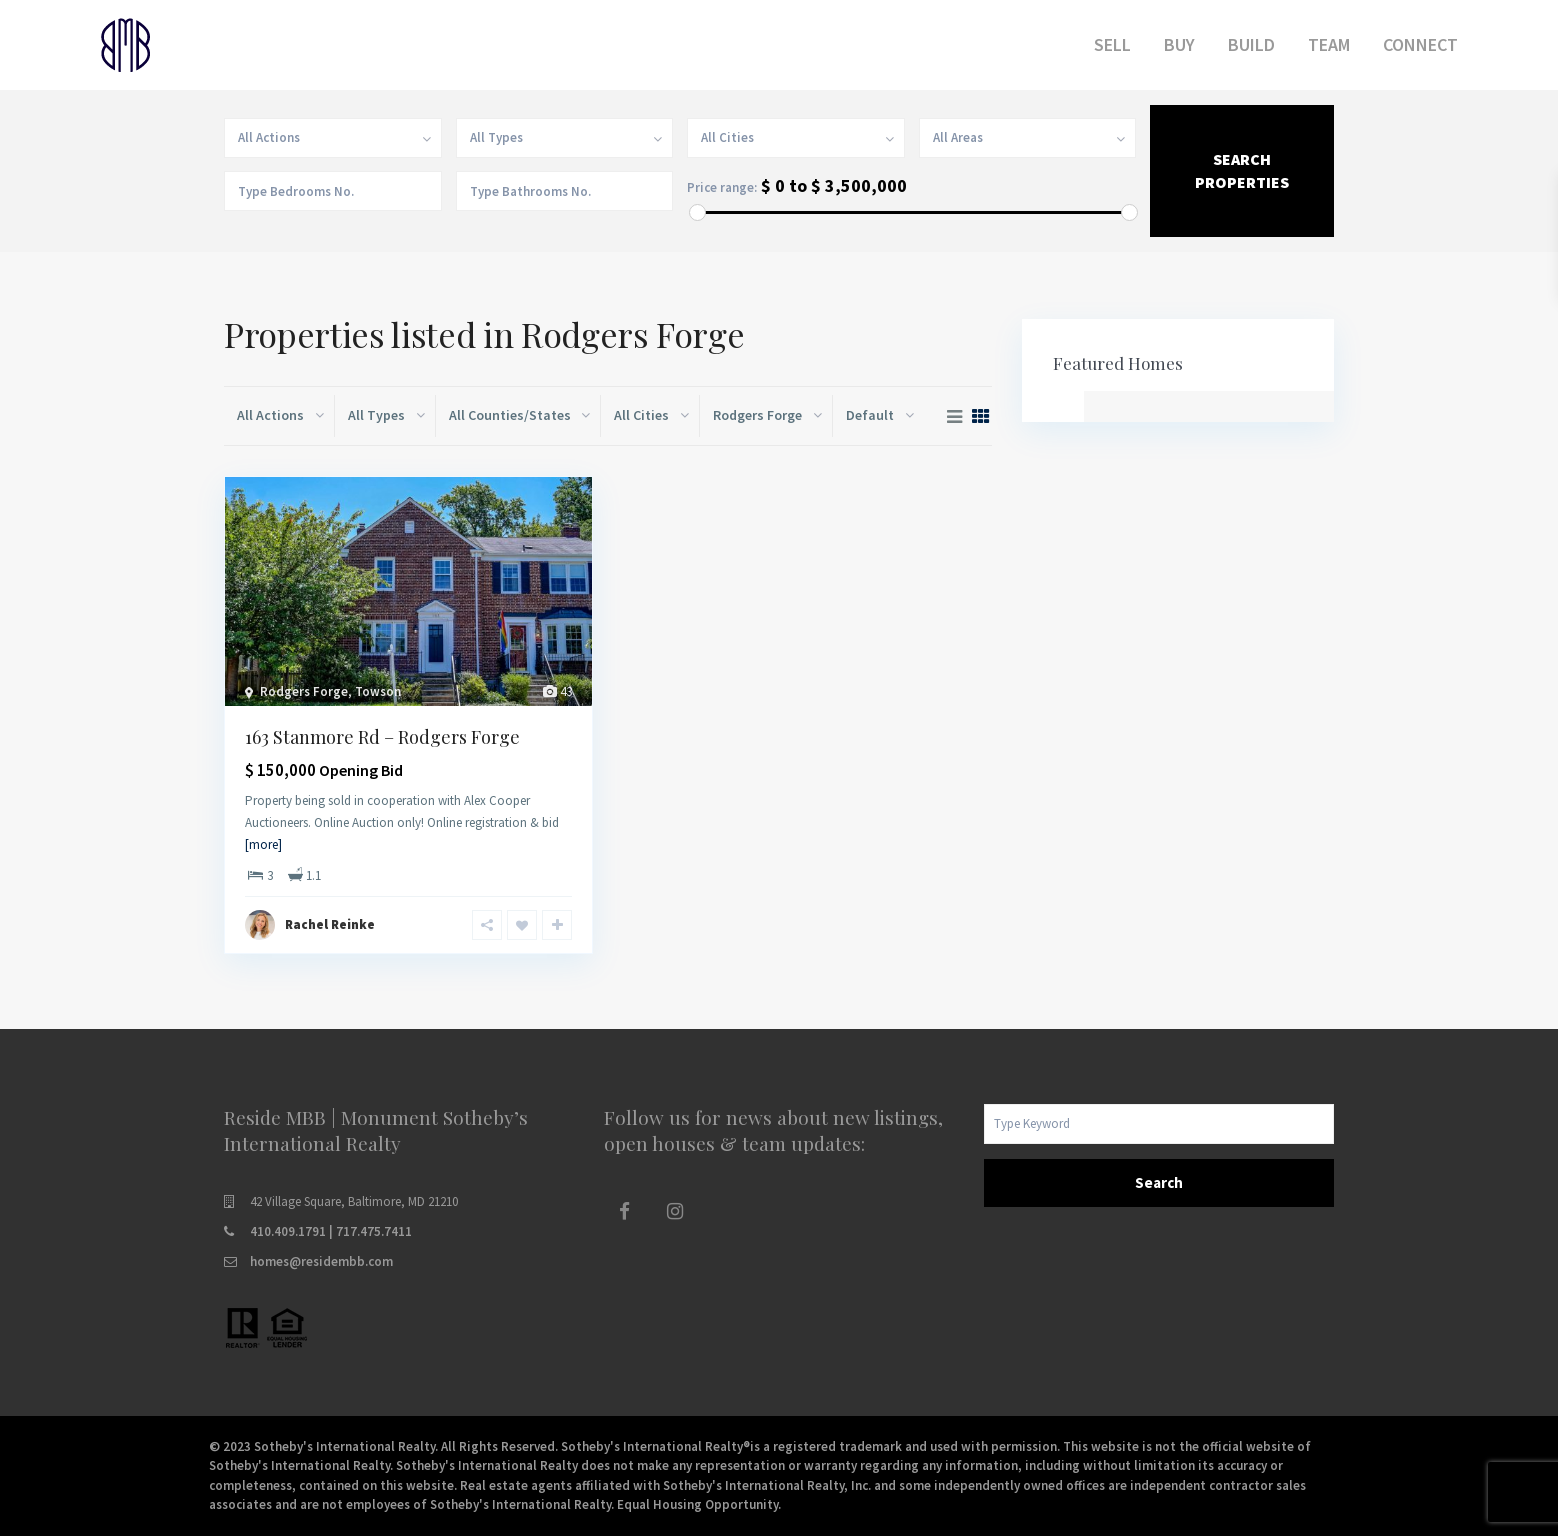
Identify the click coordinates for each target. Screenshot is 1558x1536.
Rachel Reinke (330, 924)
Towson (378, 691)
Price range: (722, 187)
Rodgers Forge (304, 691)
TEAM (1329, 44)
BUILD (1251, 44)
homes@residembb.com (321, 1261)
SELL (1112, 44)
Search (1159, 1182)
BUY (1179, 44)
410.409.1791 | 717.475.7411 (331, 1231)
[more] (263, 844)
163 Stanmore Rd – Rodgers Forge (382, 737)
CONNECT (1420, 44)
